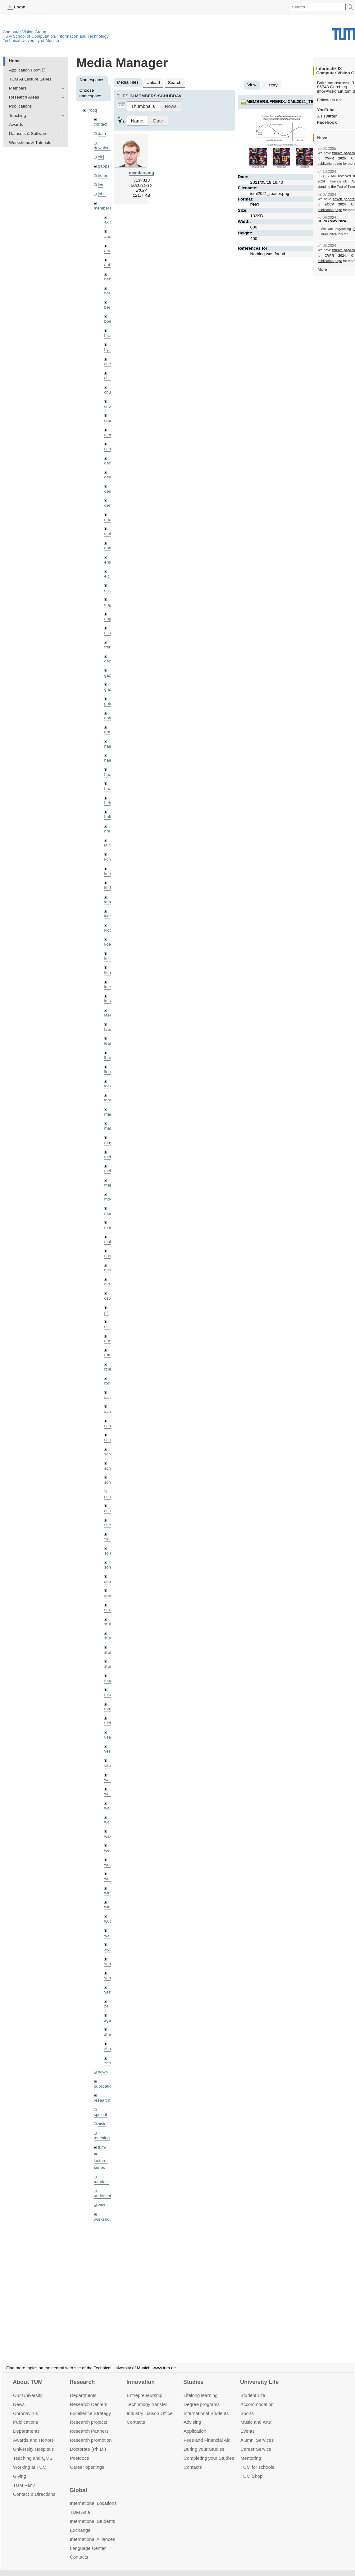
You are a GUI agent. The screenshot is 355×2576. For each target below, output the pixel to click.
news (103, 2072)
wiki (101, 2205)
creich (109, 420)
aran (108, 250)
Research (82, 2374)
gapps (103, 166)
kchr (108, 859)
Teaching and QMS (32, 2450)
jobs (102, 193)
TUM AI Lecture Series (30, 79)
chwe (109, 406)
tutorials (101, 2181)
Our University (28, 2387)
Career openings (87, 2459)
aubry (109, 264)
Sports (247, 2405)
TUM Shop (251, 2468)
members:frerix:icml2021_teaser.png (291, 101)
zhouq (110, 2063)
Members (18, 88)
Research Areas (24, 97)
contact (100, 124)
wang (109, 1808)
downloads (104, 147)
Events (247, 2423)
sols (108, 1553)
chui (108, 392)
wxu (108, 1935)
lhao (108, 1057)
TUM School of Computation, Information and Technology (56, 36)
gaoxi (109, 675)
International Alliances (92, 2531)
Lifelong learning (201, 2387)
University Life (259, 2374)
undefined (103, 2195)
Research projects (88, 2414)
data (102, 133)
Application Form (25, 70)
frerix (108, 647)
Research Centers (88, 2396)
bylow (109, 349)
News (19, 2396)
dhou (108, 519)
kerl (107, 887)
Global (78, 2483)
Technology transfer (147, 2396)
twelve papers (343, 153)
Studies (193, 2374)
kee (107, 873)
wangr (110, 1822)
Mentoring (250, 2450)
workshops (104, 2219)
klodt (108, 930)
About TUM (28, 2374)
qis (106, 1326)
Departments (26, 2423)
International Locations (93, 2495)
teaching (102, 2138)
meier (109, 1156)
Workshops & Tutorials (30, 142)
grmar (109, 732)
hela (108, 802)
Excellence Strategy (90, 2405)
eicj (101, 156)
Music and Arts (255, 2414)
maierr (110, 1114)
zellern (110, 2006)
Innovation (140, 2374)
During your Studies (204, 2441)
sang (108, 1411)
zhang (110, 2034)
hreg (108, 831)
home (103, 175)
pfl (106, 1312)
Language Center (88, 2540)
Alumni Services (257, 2432)
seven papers (344, 199)
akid (108, 222)
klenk (109, 916)
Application (195, 2423)
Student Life (252, 2387)
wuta (108, 1921)
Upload (153, 82)
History (271, 85)
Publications (20, 106)
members (103, 208)
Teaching (17, 115)
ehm (108, 562)
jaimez (110, 845)
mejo (108, 1185)
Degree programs (202, 2396)
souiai (109, 1581)
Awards (16, 124)
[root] (92, 110)
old (107, 1284)
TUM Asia (80, 2504)
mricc (109, 1227)
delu (108, 477)
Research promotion (91, 2432)
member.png (141, 172)
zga (107, 2020)
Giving (19, 2468)
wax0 (109, 1836)
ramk (108, 1355)
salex (109, 1397)
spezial (100, 2114)
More (322, 269)
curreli (110, 448)
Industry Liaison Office (150, 2405)
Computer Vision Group (24, 32)
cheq (108, 364)
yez (107, 1992)
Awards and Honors (33, 2432)
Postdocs (79, 2450)
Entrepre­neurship (144, 2387)
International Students (206, 2405)
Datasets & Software (28, 133)
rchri (108, 1369)
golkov (110, 718)
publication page (329, 163)
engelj (109, 618)
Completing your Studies (209, 2450)
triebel (110, 1723)
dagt (108, 463)
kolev (109, 958)
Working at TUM (29, 2459)
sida (108, 1539)
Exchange (80, 2522)
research (102, 2100)
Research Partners (89, 2423)
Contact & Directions (34, 2486)
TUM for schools (257, 2459)
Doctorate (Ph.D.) (88, 2441)
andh (108, 236)
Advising (192, 2414)
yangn (110, 1963)
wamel (110, 1793)
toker (108, 1694)
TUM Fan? (24, 2477)
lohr (107, 1100)
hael (108, 760)
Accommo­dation (257, 2396)
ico (100, 184)
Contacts (136, 2414)
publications (105, 2086)
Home (15, 60)
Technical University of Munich (31, 40)
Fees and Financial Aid (207, 2432)
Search (174, 82)
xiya (108, 1949)
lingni (109, 1071)
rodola (110, 1383)
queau (110, 1341)
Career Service (255, 2441)
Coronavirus (25, 2405)
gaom (109, 661)
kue (107, 986)
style (102, 2124)
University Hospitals (33, 2441)
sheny (109, 1525)
